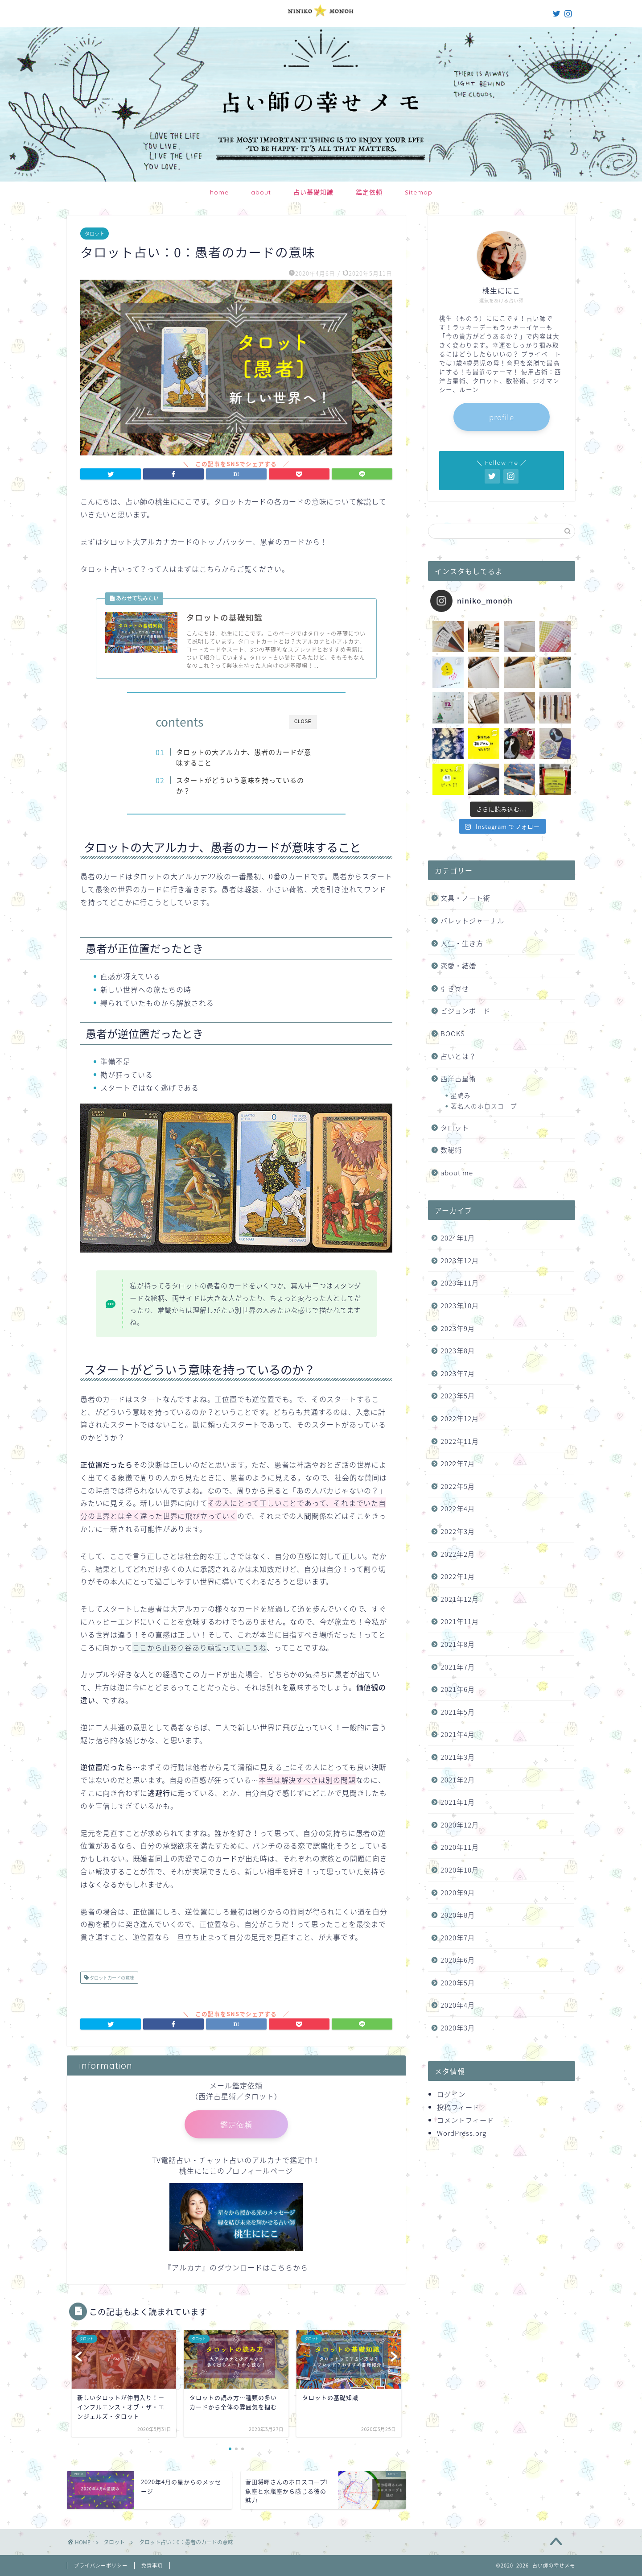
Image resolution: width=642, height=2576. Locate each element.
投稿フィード (458, 2107)
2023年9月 (457, 1328)
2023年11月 (459, 1283)
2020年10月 (459, 1870)
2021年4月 (457, 1734)
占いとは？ (458, 1056)
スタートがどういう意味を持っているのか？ (240, 785)
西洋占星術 (458, 1078)
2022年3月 (457, 1531)
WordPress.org (461, 2133)
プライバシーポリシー (101, 2565)
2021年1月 (457, 1802)
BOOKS (452, 1033)
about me (456, 1172)
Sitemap (418, 192)
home (219, 192)
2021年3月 (457, 1757)
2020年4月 (457, 2005)
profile (501, 416)
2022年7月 (457, 1463)
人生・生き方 (461, 943)
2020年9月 (457, 1892)
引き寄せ (454, 988)
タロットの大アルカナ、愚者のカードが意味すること (243, 757)
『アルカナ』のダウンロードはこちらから (236, 2267)
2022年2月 (457, 1554)
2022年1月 (457, 1576)
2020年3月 (457, 2027)
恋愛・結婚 (458, 965)
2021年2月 (457, 1779)
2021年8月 (457, 1644)
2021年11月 (459, 1621)
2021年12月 (459, 1599)
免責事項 (152, 2565)
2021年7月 (457, 1667)
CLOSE (303, 721)
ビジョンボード (465, 1010)
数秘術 (451, 1150)
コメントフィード (465, 2120)
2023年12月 (459, 1260)
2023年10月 (459, 1305)
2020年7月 (457, 1937)
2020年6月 (457, 1960)
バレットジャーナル (472, 920)
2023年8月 (457, 1350)
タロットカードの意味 (111, 1977)
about (261, 192)
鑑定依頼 (369, 192)
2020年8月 (457, 1915)
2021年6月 (457, 1689)
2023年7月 (457, 1373)
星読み (461, 1095)
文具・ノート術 (465, 898)
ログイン (451, 2094)
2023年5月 (457, 1395)
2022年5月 (457, 1486)
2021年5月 (457, 1712)
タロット (94, 233)
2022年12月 (459, 1418)
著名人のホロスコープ (484, 1105)
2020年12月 (459, 1824)
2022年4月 (457, 1508)
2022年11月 (459, 1441)
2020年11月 (459, 1847)
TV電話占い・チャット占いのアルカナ (217, 2159)
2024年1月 (457, 1237)
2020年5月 (457, 1982)
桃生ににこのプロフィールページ (236, 2170)
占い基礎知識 (313, 192)
